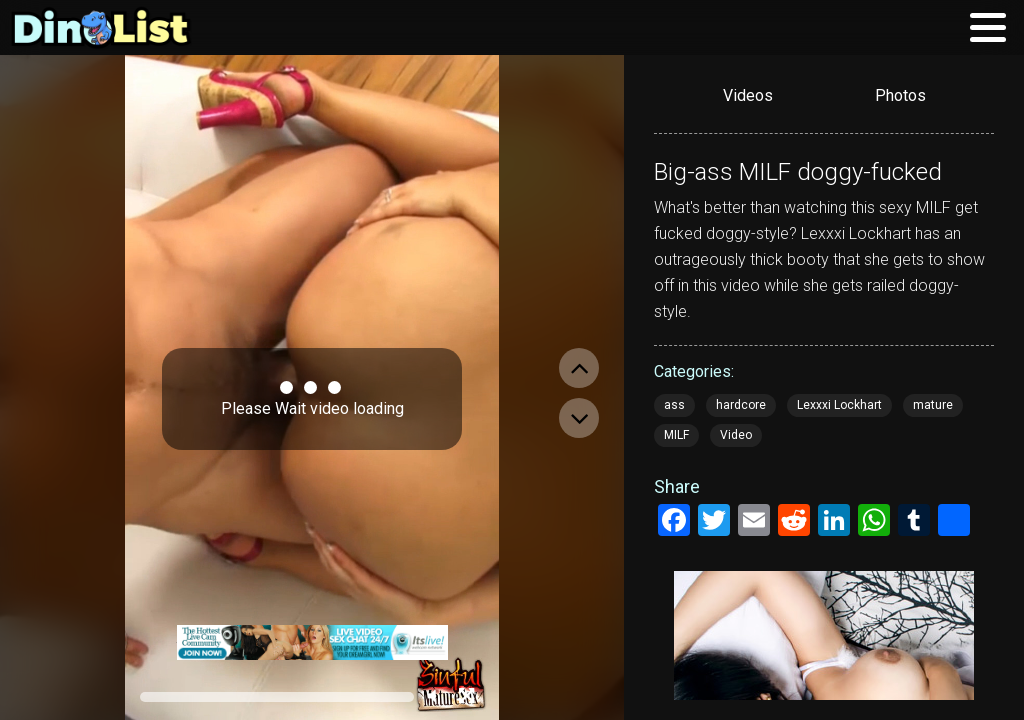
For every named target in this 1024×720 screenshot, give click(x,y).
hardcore (741, 405)
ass (674, 405)
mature (933, 405)
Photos (900, 95)
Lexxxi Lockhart (839, 405)
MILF (676, 435)
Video (736, 435)
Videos (748, 95)
